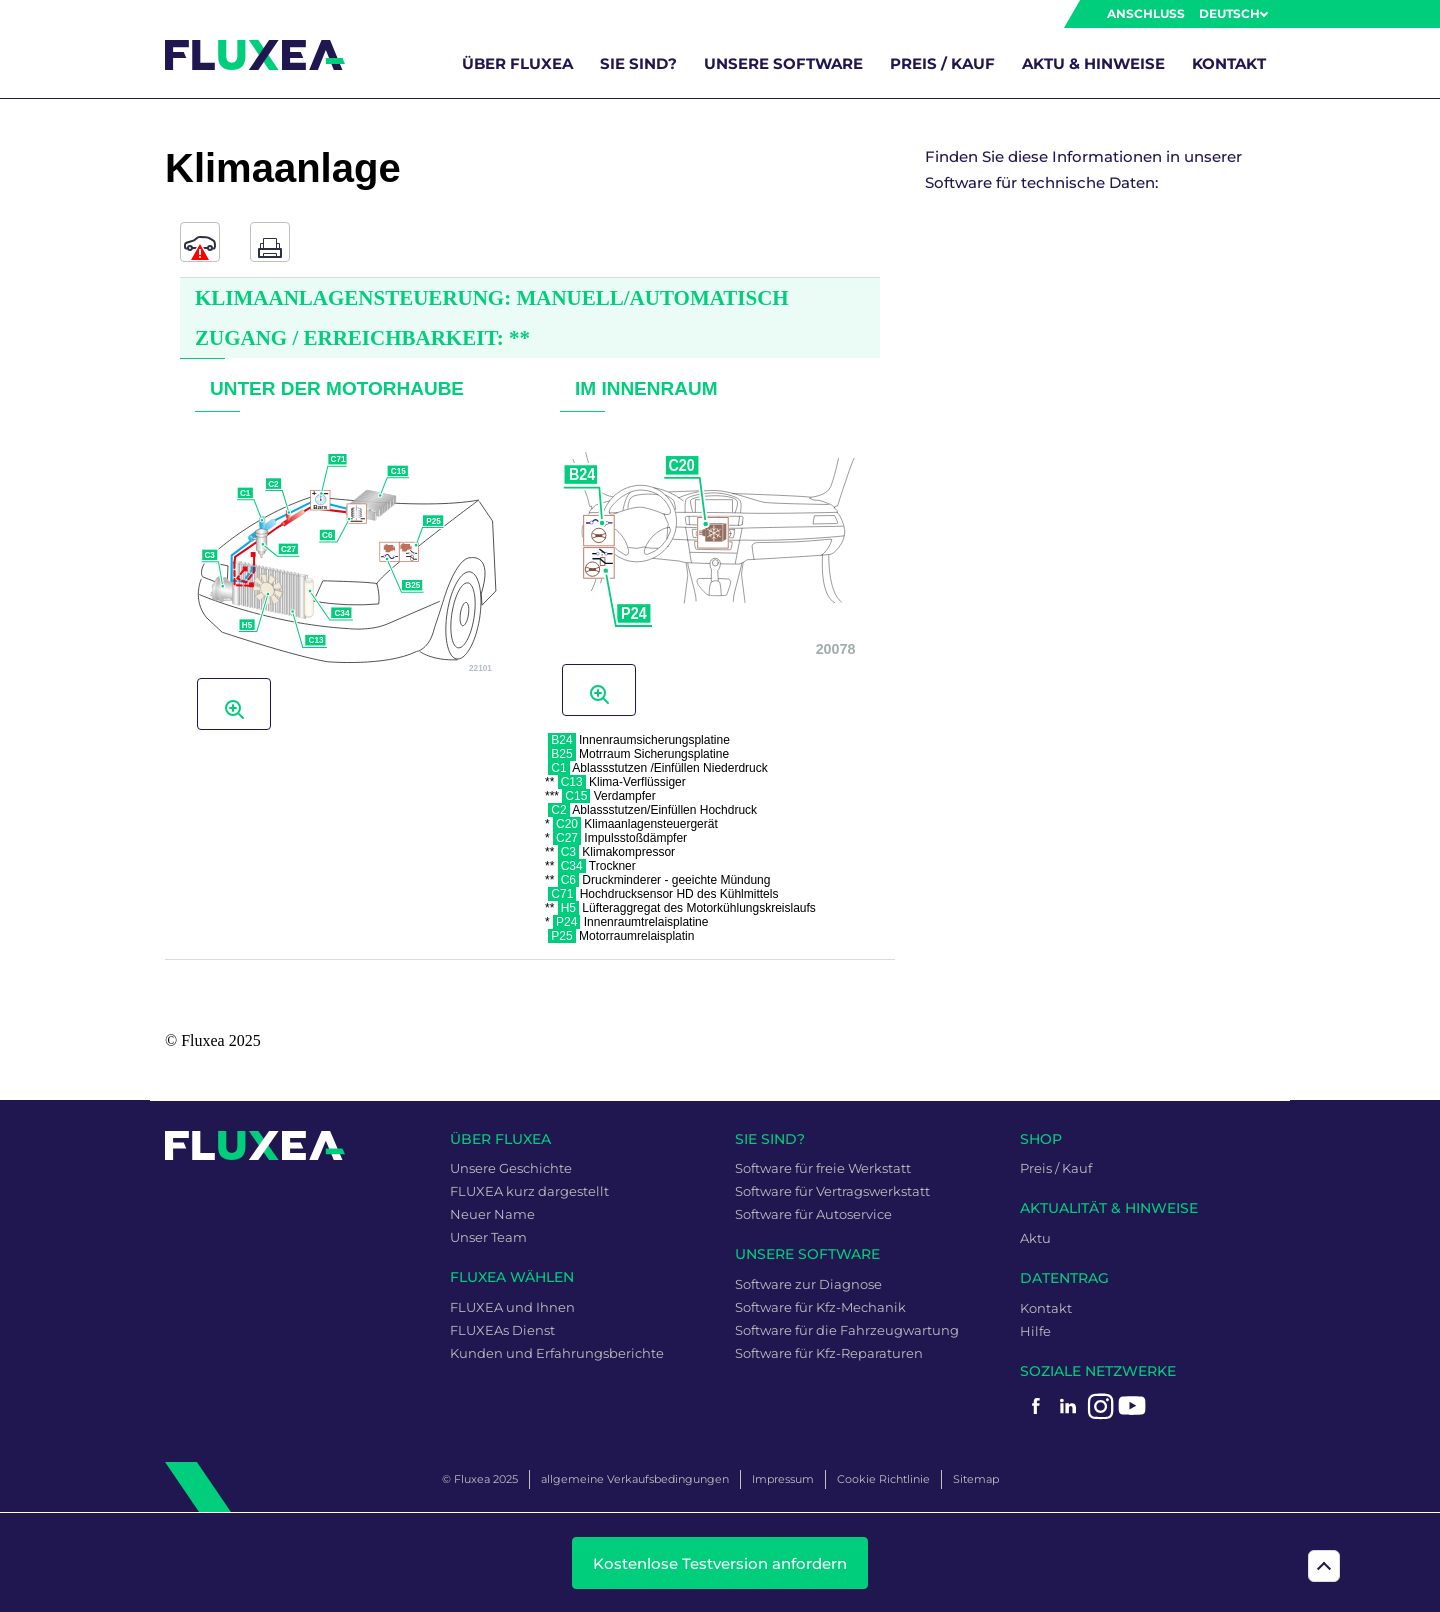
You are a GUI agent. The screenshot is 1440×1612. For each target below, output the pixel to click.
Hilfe (1035, 1331)
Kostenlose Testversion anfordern (720, 1563)
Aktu (1035, 1238)
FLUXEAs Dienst (502, 1330)
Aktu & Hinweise (1093, 63)
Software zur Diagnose (808, 1284)
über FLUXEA (517, 63)
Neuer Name (492, 1214)
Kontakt (1229, 63)
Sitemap (976, 1479)
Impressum (783, 1479)
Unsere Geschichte (511, 1168)
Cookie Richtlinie (883, 1479)
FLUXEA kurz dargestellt (529, 1191)
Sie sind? (638, 63)
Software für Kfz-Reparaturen (829, 1353)
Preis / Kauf (942, 63)
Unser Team (488, 1237)
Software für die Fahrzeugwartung (847, 1330)
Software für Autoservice (813, 1214)
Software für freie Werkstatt (823, 1168)
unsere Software (783, 63)
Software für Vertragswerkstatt (832, 1191)
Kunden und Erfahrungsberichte (557, 1353)
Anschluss (1146, 13)
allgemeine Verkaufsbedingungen (635, 1479)
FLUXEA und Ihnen (512, 1307)
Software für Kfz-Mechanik (820, 1307)
